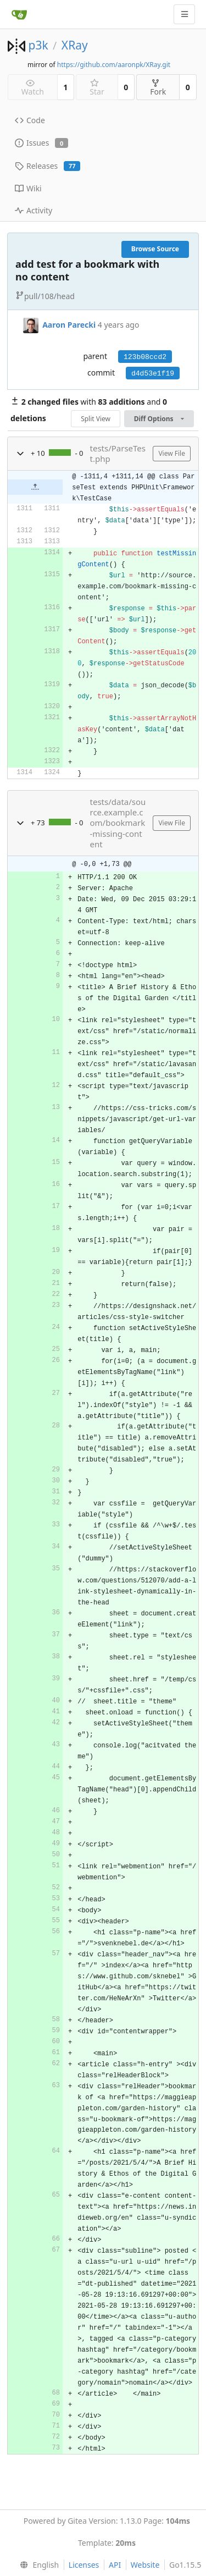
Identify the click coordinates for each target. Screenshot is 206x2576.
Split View (95, 418)
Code (30, 120)
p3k (38, 45)
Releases (47, 166)
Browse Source (155, 248)
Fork (158, 88)
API (115, 2565)
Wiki (28, 188)
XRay (75, 45)
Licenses (84, 2565)
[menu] (37, 2565)
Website (145, 2565)
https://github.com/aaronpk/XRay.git (113, 64)
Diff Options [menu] (159, 418)
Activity (33, 210)
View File (171, 453)
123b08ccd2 (145, 357)
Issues (41, 142)
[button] (20, 453)
